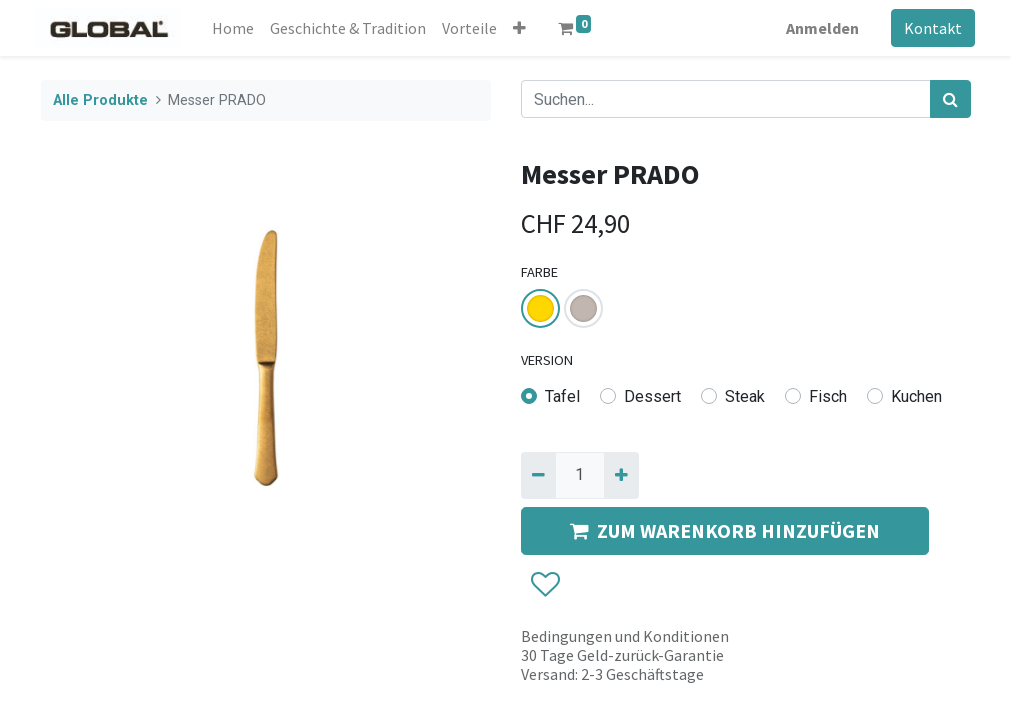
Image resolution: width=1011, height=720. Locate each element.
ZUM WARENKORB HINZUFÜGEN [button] (725, 530)
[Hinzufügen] (621, 475)
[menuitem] (237, 28)
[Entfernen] (538, 475)
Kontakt (929, 28)
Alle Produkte (100, 100)
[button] (523, 28)
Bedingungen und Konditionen (625, 636)
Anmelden (818, 28)
